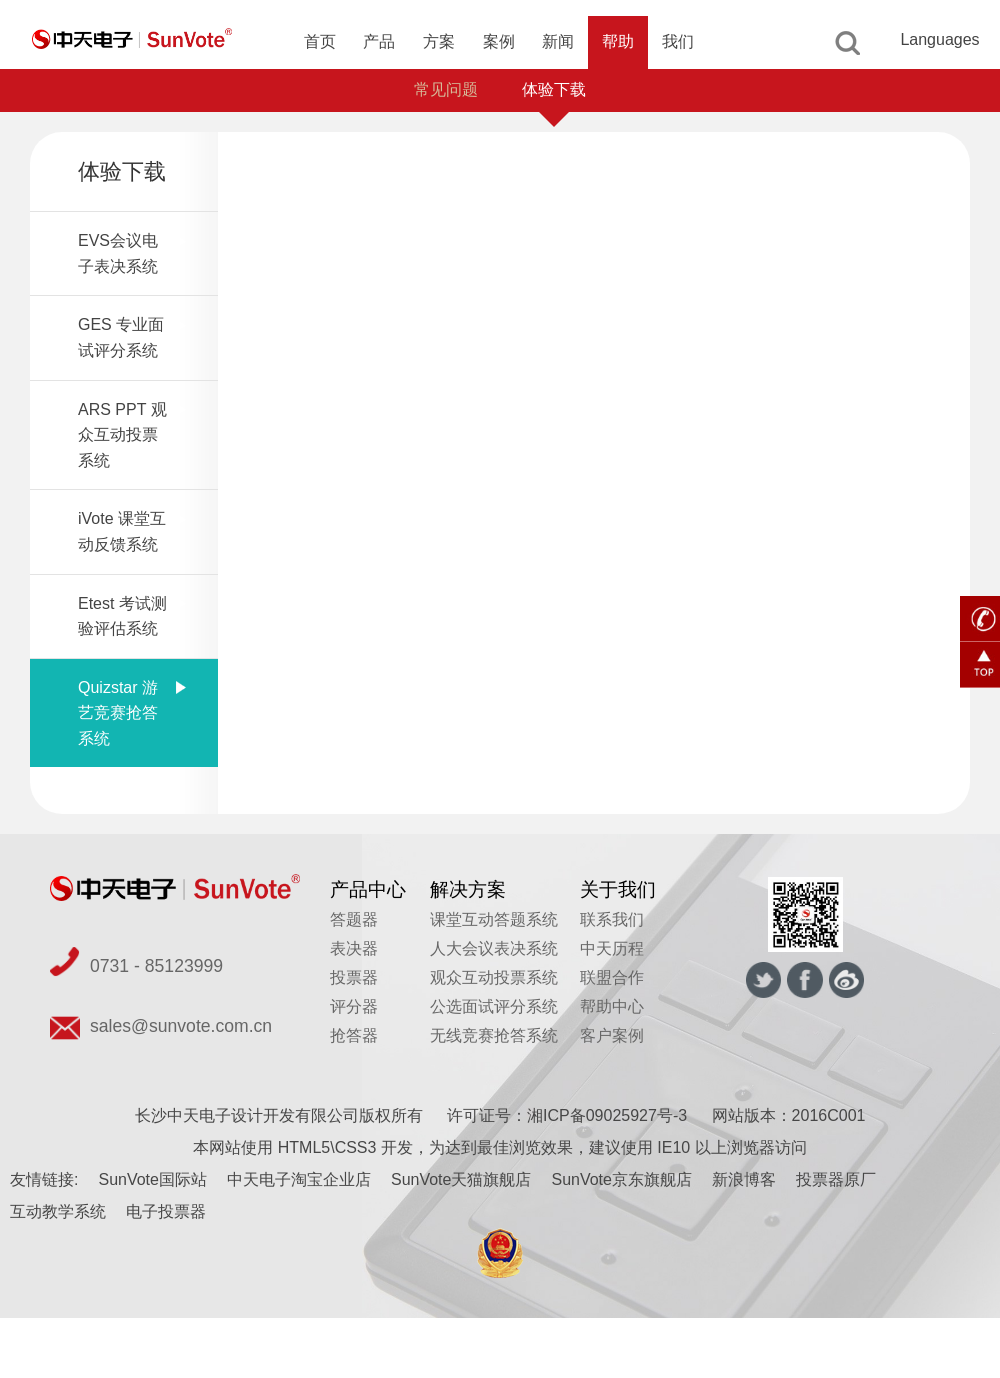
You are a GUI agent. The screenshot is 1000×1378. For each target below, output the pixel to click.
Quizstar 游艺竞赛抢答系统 (118, 713)
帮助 (618, 41)
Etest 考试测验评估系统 (122, 616)
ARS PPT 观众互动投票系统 (122, 435)
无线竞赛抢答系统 (494, 1035)
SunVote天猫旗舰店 (461, 1179)
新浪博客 (744, 1179)
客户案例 (612, 1035)
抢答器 (354, 1035)
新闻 (558, 41)
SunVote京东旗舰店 (621, 1179)
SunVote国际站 (152, 1179)
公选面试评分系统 (494, 1006)
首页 (320, 41)
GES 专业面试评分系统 (121, 337)
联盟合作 (612, 977)
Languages (939, 39)
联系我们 (612, 919)
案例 (499, 41)
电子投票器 (166, 1211)
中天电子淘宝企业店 (299, 1179)
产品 (379, 41)
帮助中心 (612, 1006)
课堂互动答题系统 (494, 919)
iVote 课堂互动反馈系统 (122, 531)
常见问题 (446, 89)
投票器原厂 (836, 1179)
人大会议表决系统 (494, 948)
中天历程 (612, 948)
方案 (439, 41)
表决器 (354, 948)
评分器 (354, 1006)
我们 (678, 41)
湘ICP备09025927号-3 (607, 1115)
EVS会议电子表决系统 (118, 253)
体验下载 (554, 89)
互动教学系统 (58, 1211)
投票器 (354, 977)
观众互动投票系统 (494, 977)
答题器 (354, 919)
